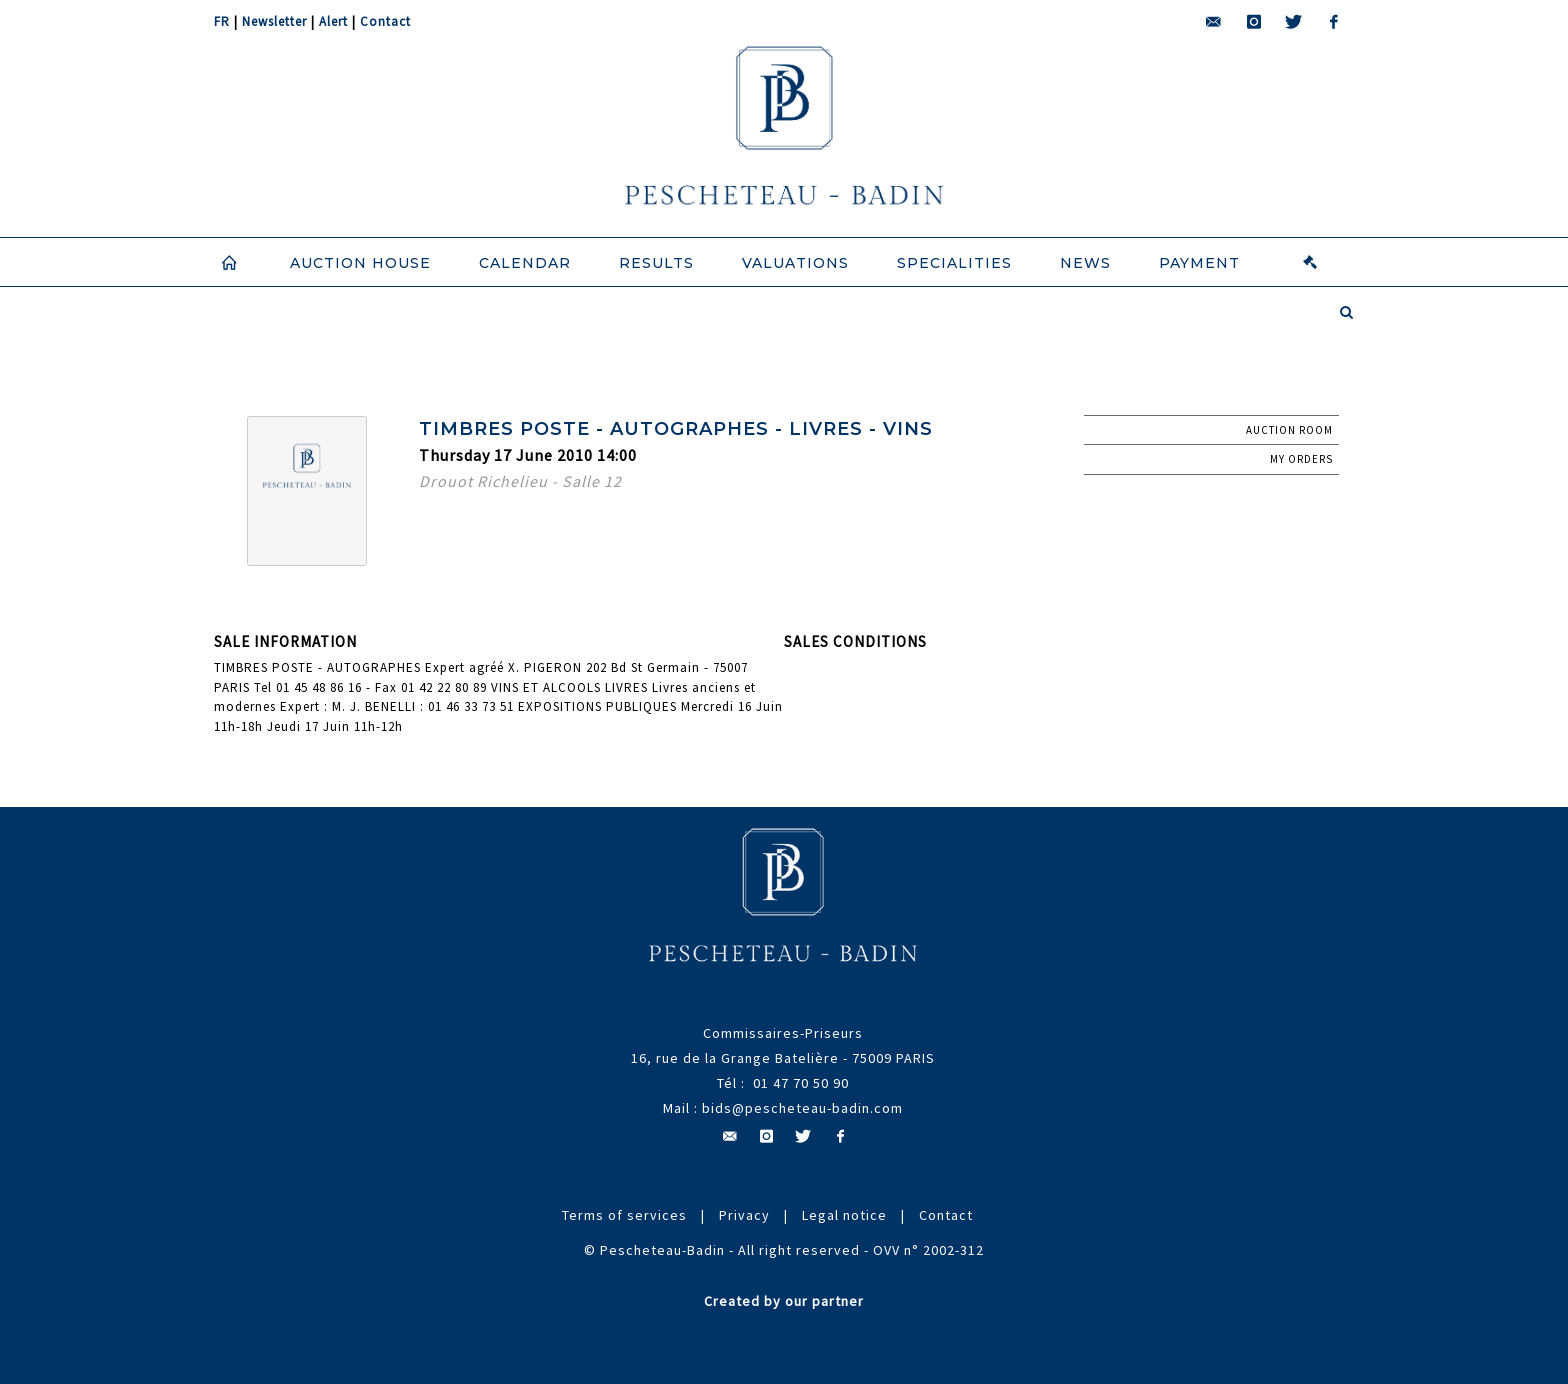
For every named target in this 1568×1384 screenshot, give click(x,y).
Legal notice (844, 1215)
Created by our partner (784, 1301)
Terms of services (624, 1215)
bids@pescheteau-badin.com (802, 1108)
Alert (333, 21)
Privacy (744, 1215)
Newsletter (274, 21)
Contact (385, 21)
